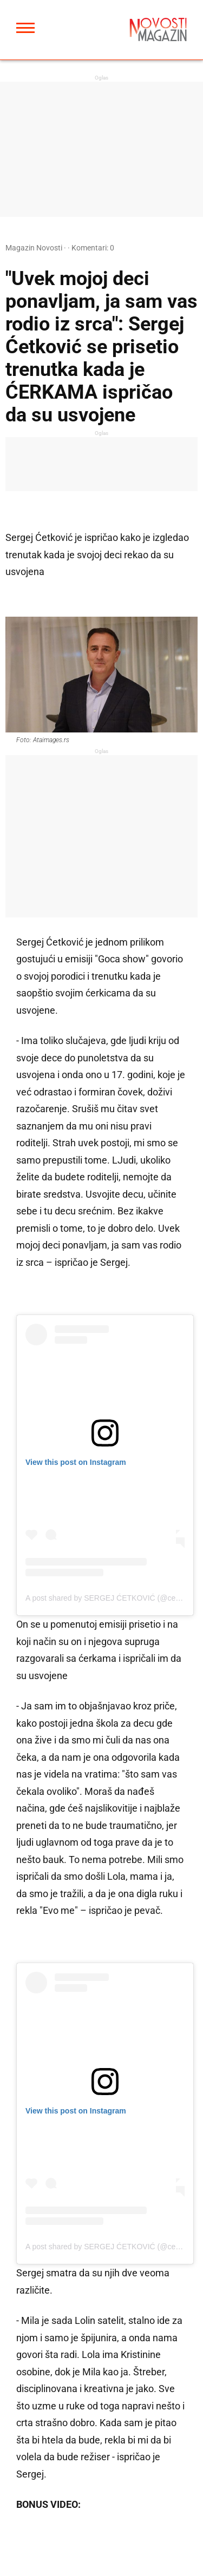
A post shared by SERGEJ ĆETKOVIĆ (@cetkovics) (113, 1598)
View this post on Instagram (75, 1462)
